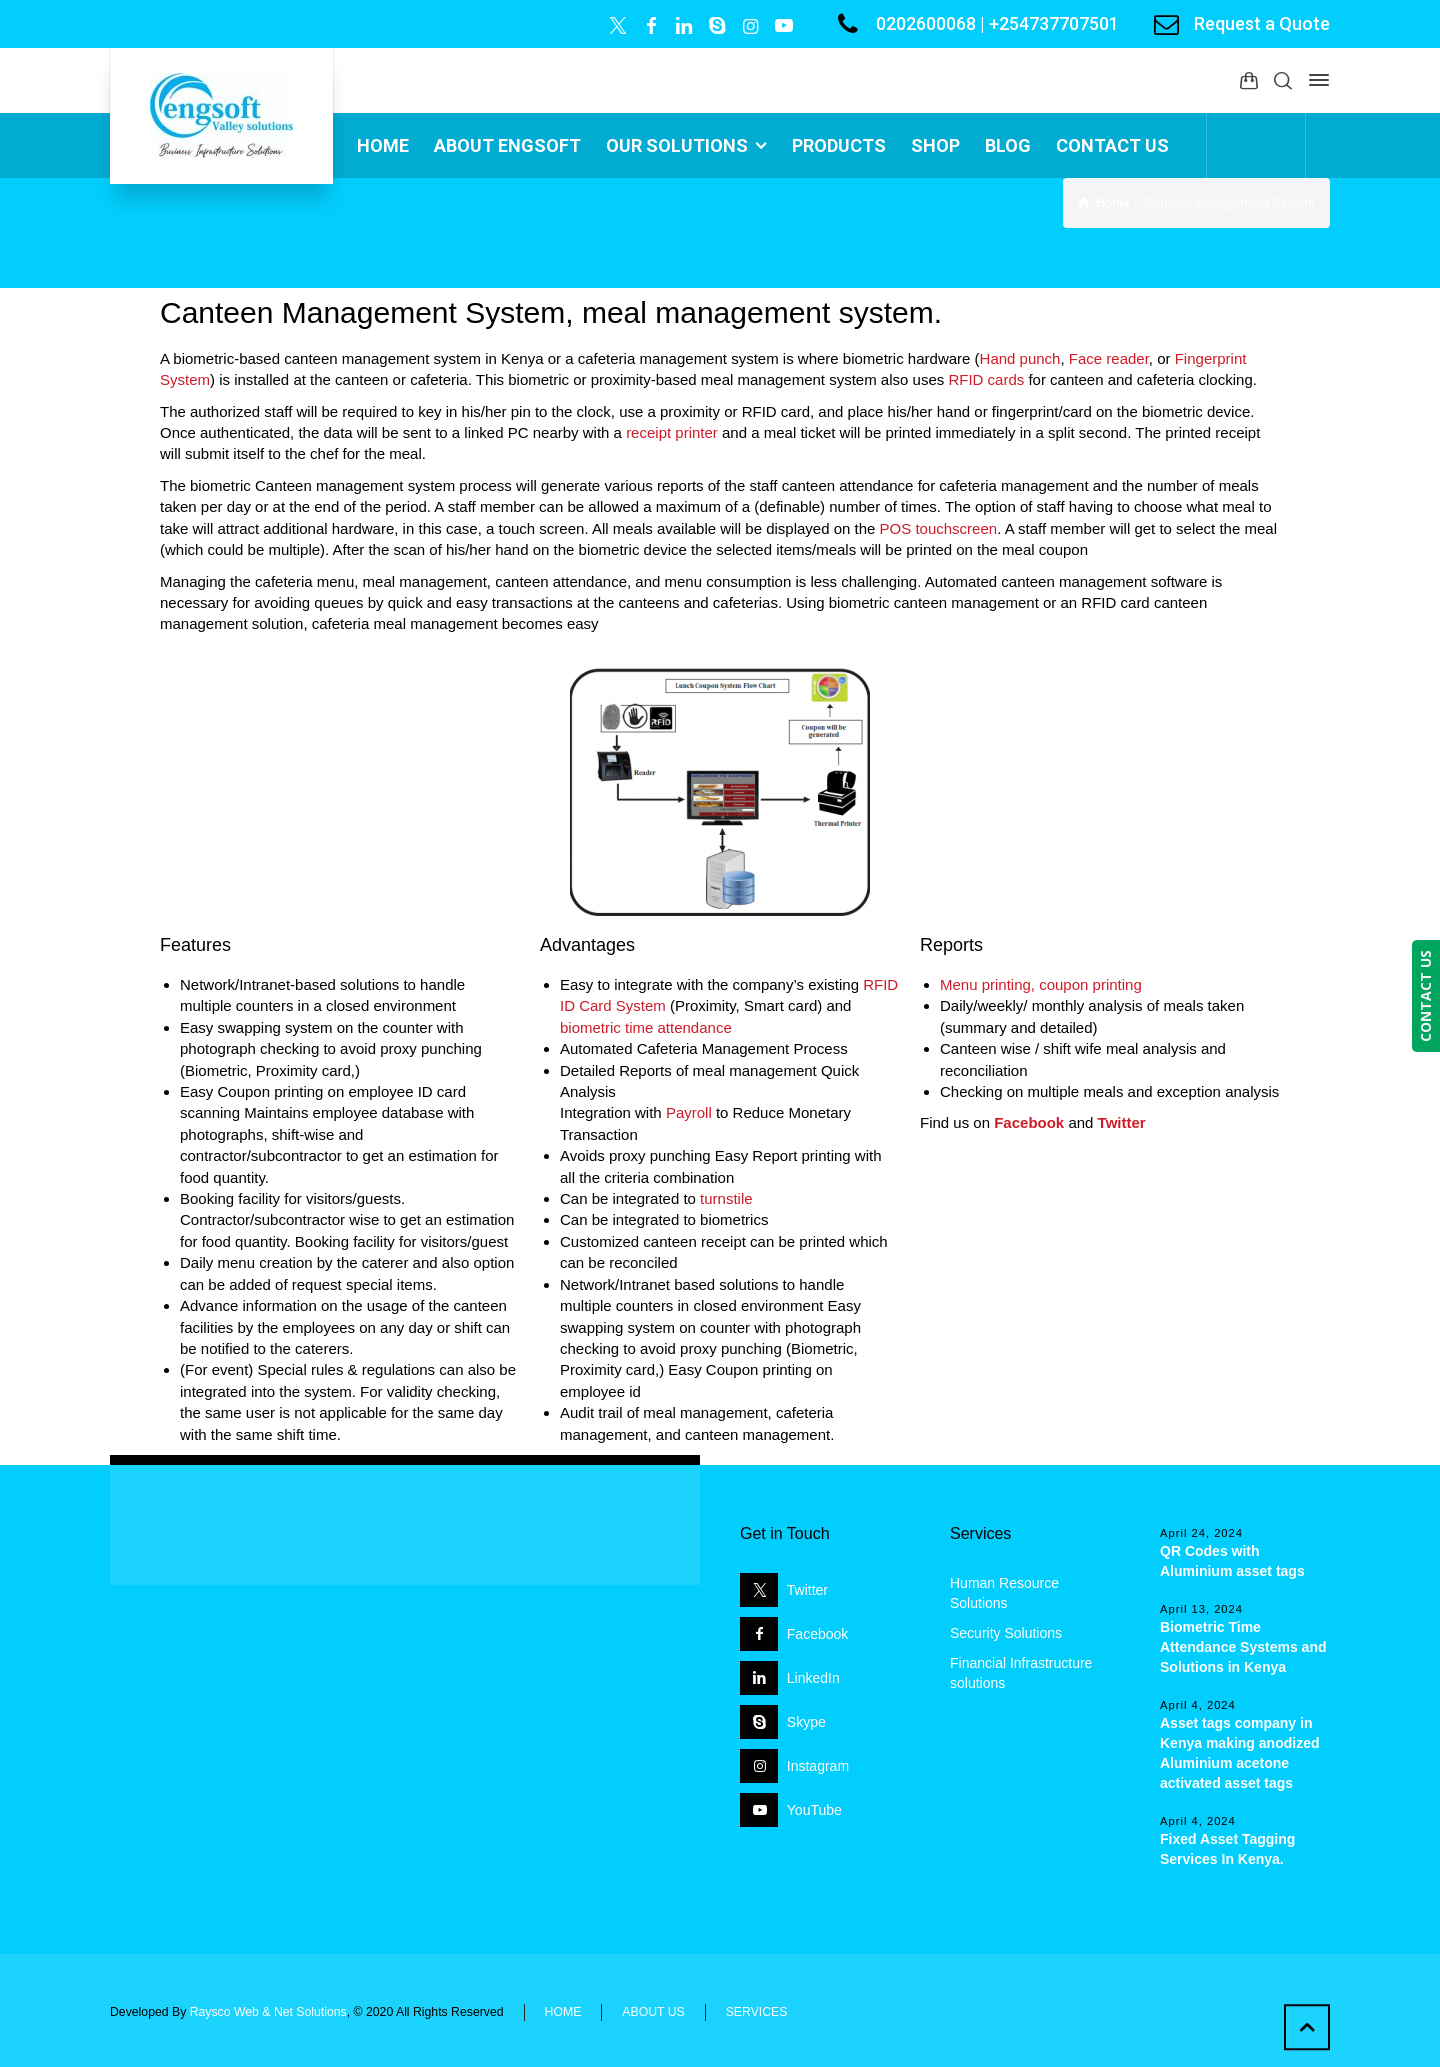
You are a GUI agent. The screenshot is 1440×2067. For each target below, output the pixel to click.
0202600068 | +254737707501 (997, 23)
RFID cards (986, 379)
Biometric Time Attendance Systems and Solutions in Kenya (1243, 1647)
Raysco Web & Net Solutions (268, 2012)
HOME (563, 2012)
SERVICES (757, 2012)
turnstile (726, 1198)
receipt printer (672, 432)
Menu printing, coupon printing (1041, 984)
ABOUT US (653, 2012)
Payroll (689, 1112)
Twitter (807, 1590)
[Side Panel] (1315, 80)
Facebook (817, 1634)
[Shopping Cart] (1249, 80)
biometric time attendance (646, 1027)
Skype (806, 1722)
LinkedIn (813, 1678)
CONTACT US (1425, 996)
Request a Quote (1262, 23)
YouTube (814, 1810)
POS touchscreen (939, 528)
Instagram (818, 1766)
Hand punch (1020, 358)
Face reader (1109, 358)
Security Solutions (1006, 1633)
